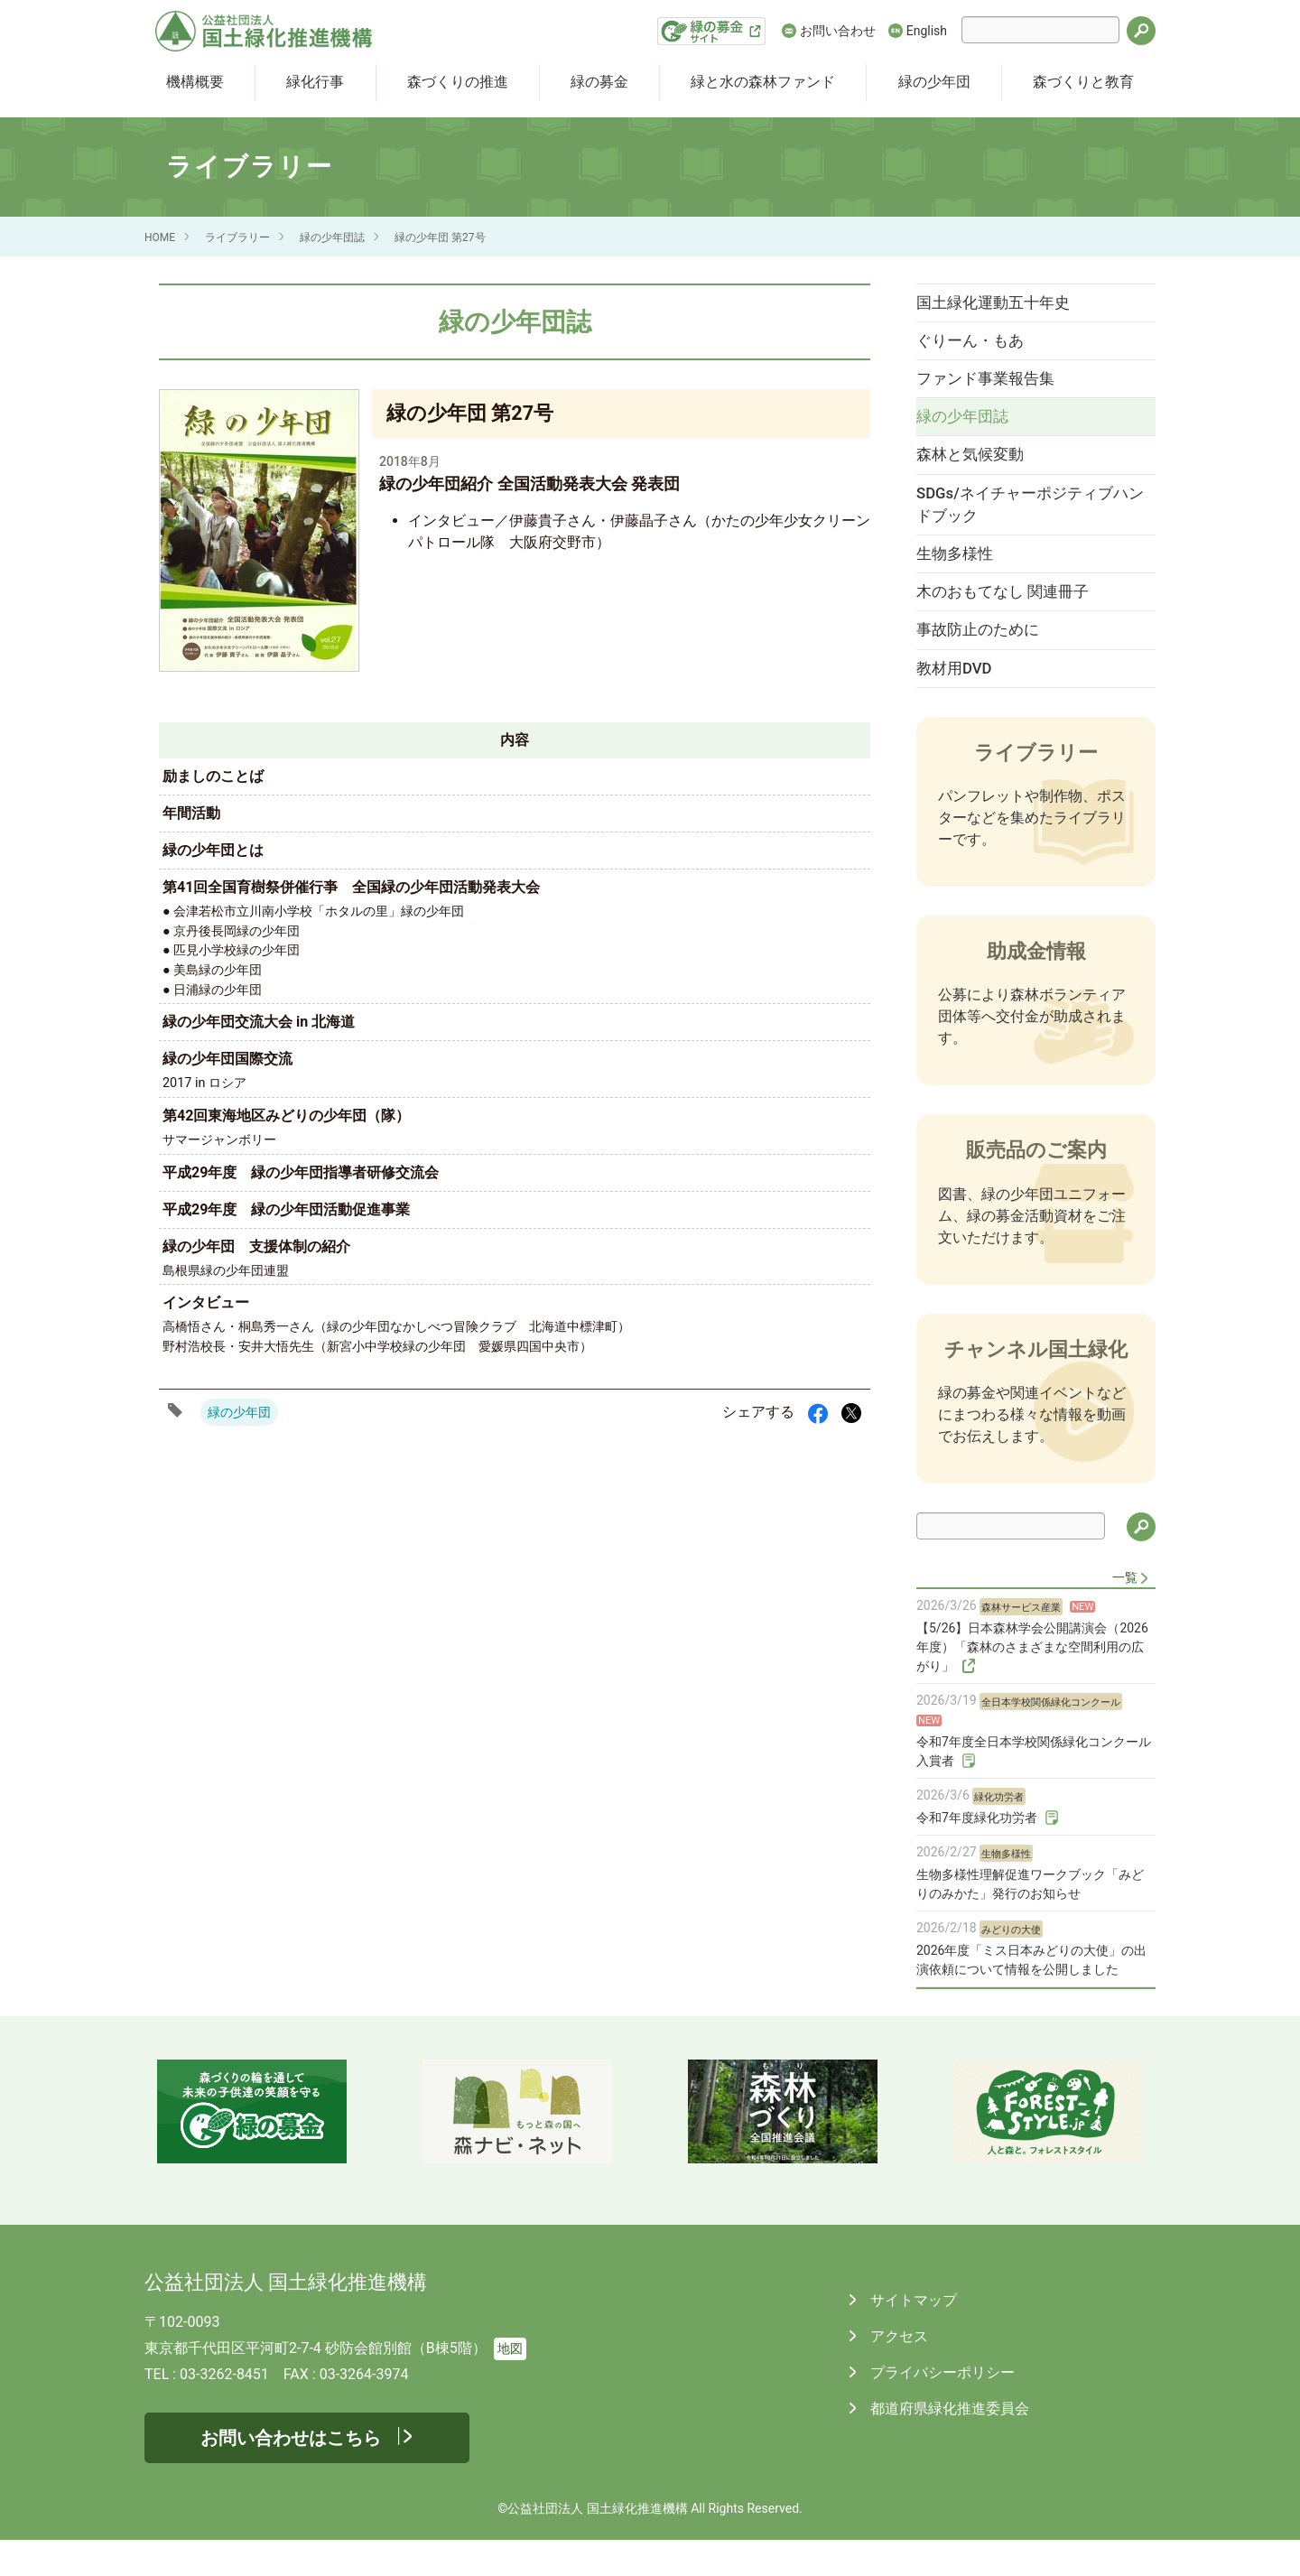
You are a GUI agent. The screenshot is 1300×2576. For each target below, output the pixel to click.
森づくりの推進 (457, 81)
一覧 (1125, 1613)
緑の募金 (599, 81)
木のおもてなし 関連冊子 (1011, 618)
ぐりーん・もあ (979, 346)
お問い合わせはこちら (290, 2474)
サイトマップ (912, 2336)
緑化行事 (315, 81)
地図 (510, 2385)
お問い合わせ (838, 30)
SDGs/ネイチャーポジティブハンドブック (1023, 524)
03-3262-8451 (224, 2410)
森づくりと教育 (1083, 81)
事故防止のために (986, 660)
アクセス (897, 2372)
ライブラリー (237, 237)
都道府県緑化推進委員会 (948, 2444)
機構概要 (195, 81)
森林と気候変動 (979, 470)
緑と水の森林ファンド (763, 81)
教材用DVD (963, 702)
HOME (159, 237)
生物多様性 (963, 577)
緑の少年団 (934, 81)
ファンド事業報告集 (994, 387)
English (926, 30)
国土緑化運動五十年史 (1002, 304)
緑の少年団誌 (332, 237)
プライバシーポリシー (941, 2408)
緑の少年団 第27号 (440, 237)
